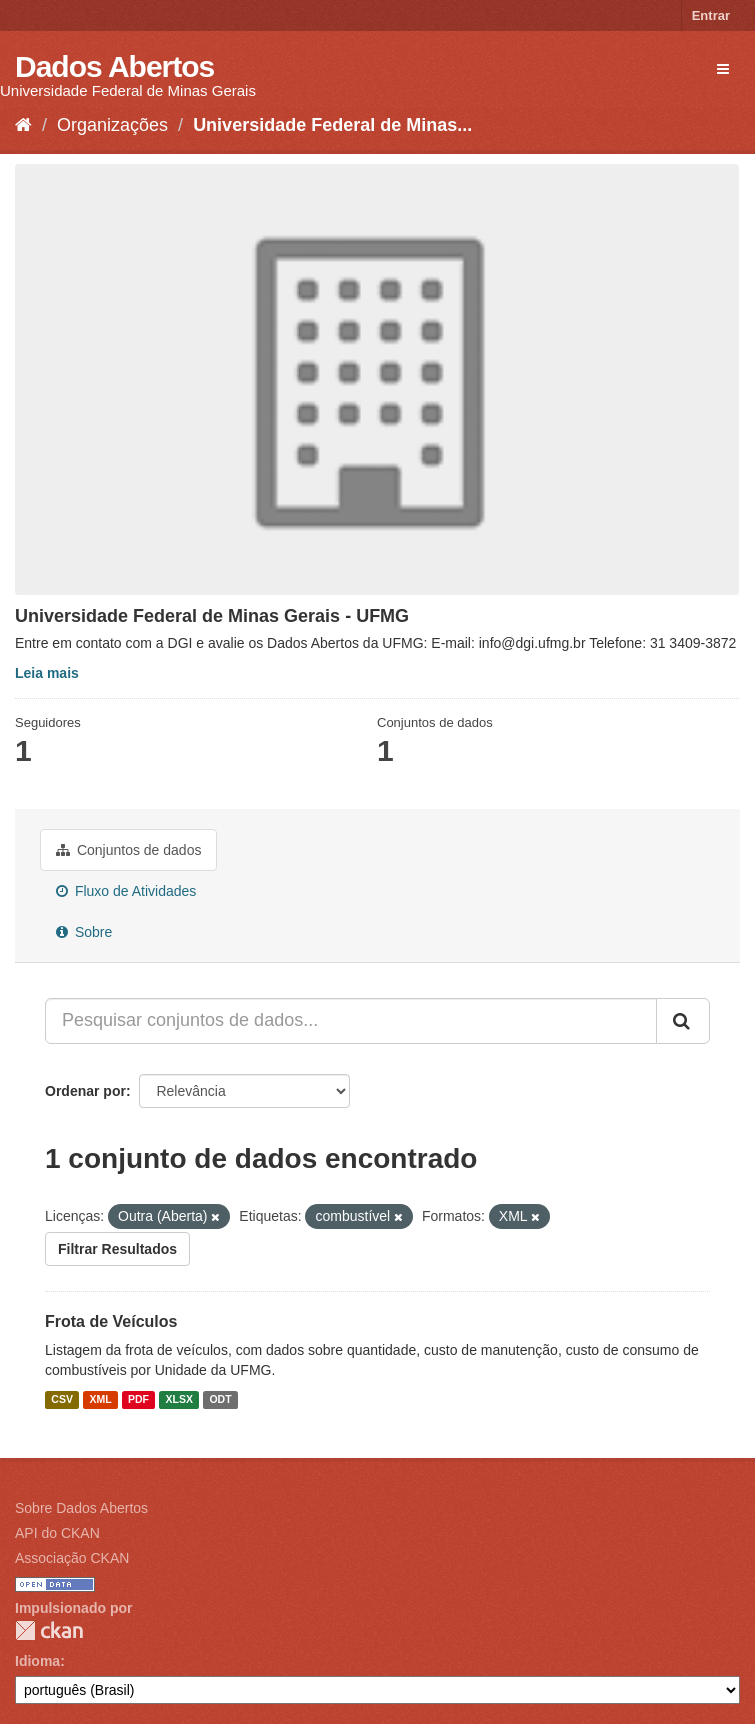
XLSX (179, 1399)
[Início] (23, 125)
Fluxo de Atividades (126, 891)
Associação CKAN (72, 1558)
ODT (220, 1399)
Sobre (84, 932)
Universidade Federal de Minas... (332, 125)
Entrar (711, 15)
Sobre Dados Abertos (81, 1508)
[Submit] (683, 1021)
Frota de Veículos (111, 1321)
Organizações (112, 125)
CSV (62, 1399)
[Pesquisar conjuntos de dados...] (351, 1021)
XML (100, 1399)
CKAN (49, 1630)
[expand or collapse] (723, 69)
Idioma (37, 1661)
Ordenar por (85, 1091)
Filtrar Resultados (117, 1249)
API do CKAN (57, 1533)
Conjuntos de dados (128, 850)
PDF (138, 1399)
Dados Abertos (114, 66)
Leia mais (47, 673)
